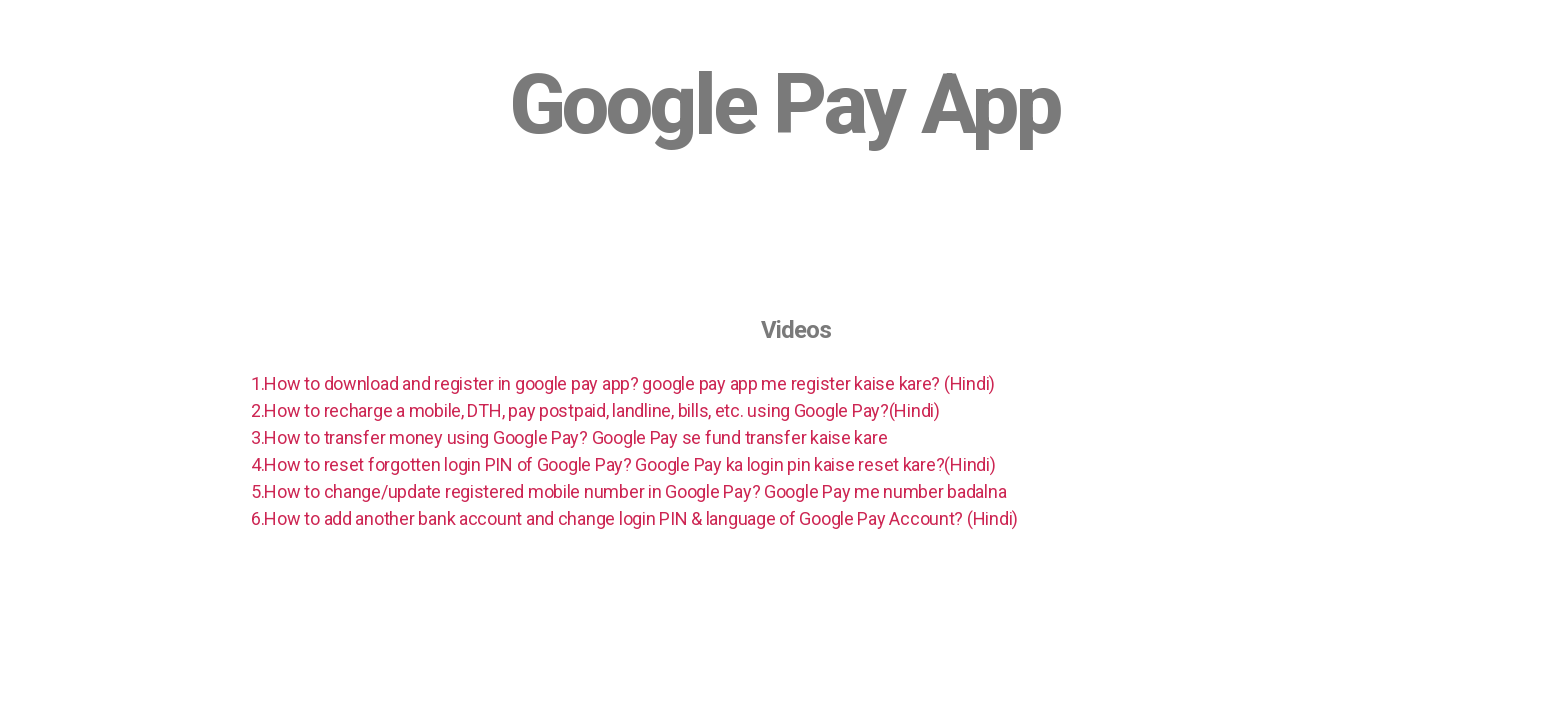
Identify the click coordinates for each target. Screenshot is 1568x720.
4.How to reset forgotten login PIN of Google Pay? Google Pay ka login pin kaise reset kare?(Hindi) (623, 464)
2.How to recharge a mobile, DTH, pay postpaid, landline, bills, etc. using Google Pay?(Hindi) (595, 410)
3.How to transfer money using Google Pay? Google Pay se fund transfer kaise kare (569, 437)
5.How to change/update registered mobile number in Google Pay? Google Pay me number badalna (628, 491)
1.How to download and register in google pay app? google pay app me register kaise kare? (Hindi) (623, 383)
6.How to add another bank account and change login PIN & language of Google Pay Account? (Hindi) (634, 518)
